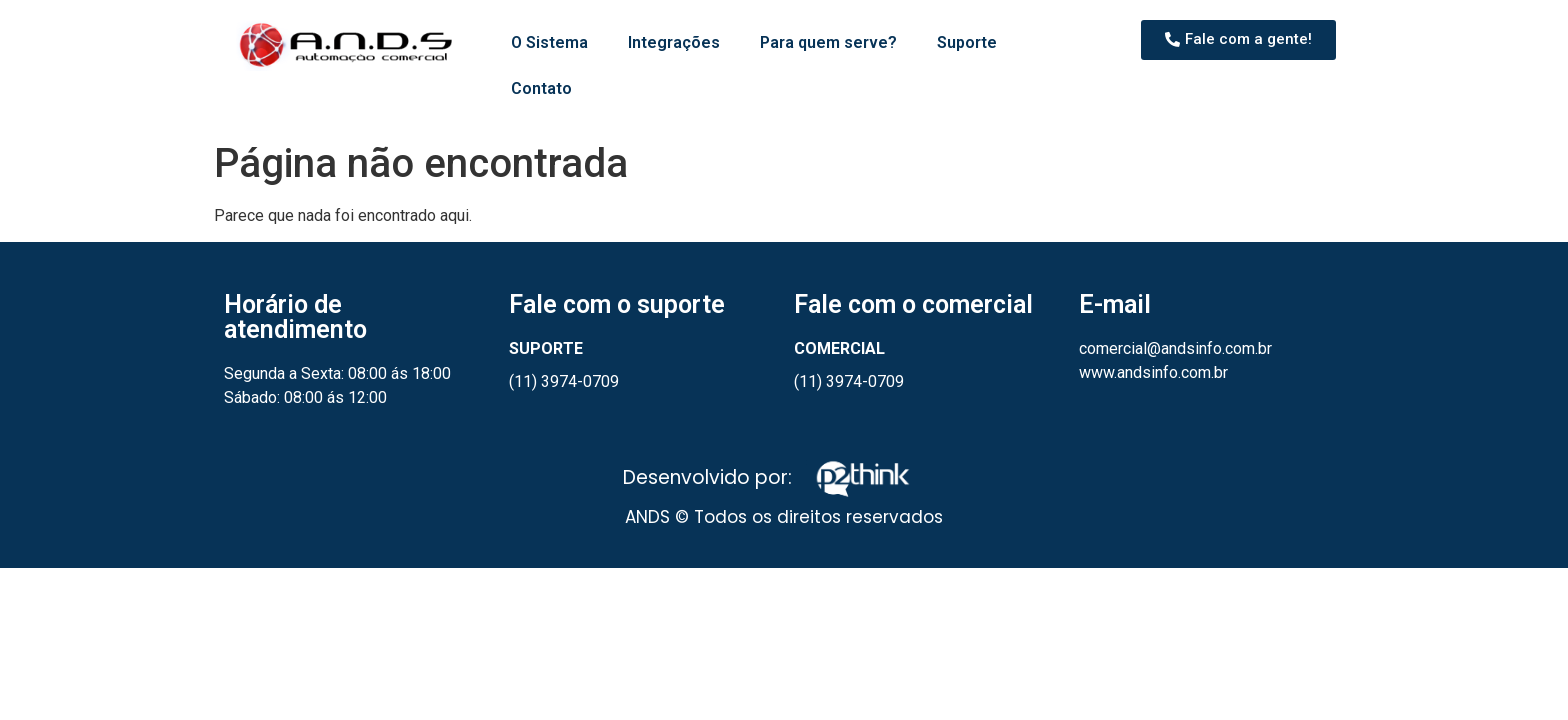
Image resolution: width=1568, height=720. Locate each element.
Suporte (967, 42)
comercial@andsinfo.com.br (1175, 348)
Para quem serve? (828, 42)
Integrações (674, 42)
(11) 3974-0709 (564, 381)
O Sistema (549, 42)
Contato (541, 88)
